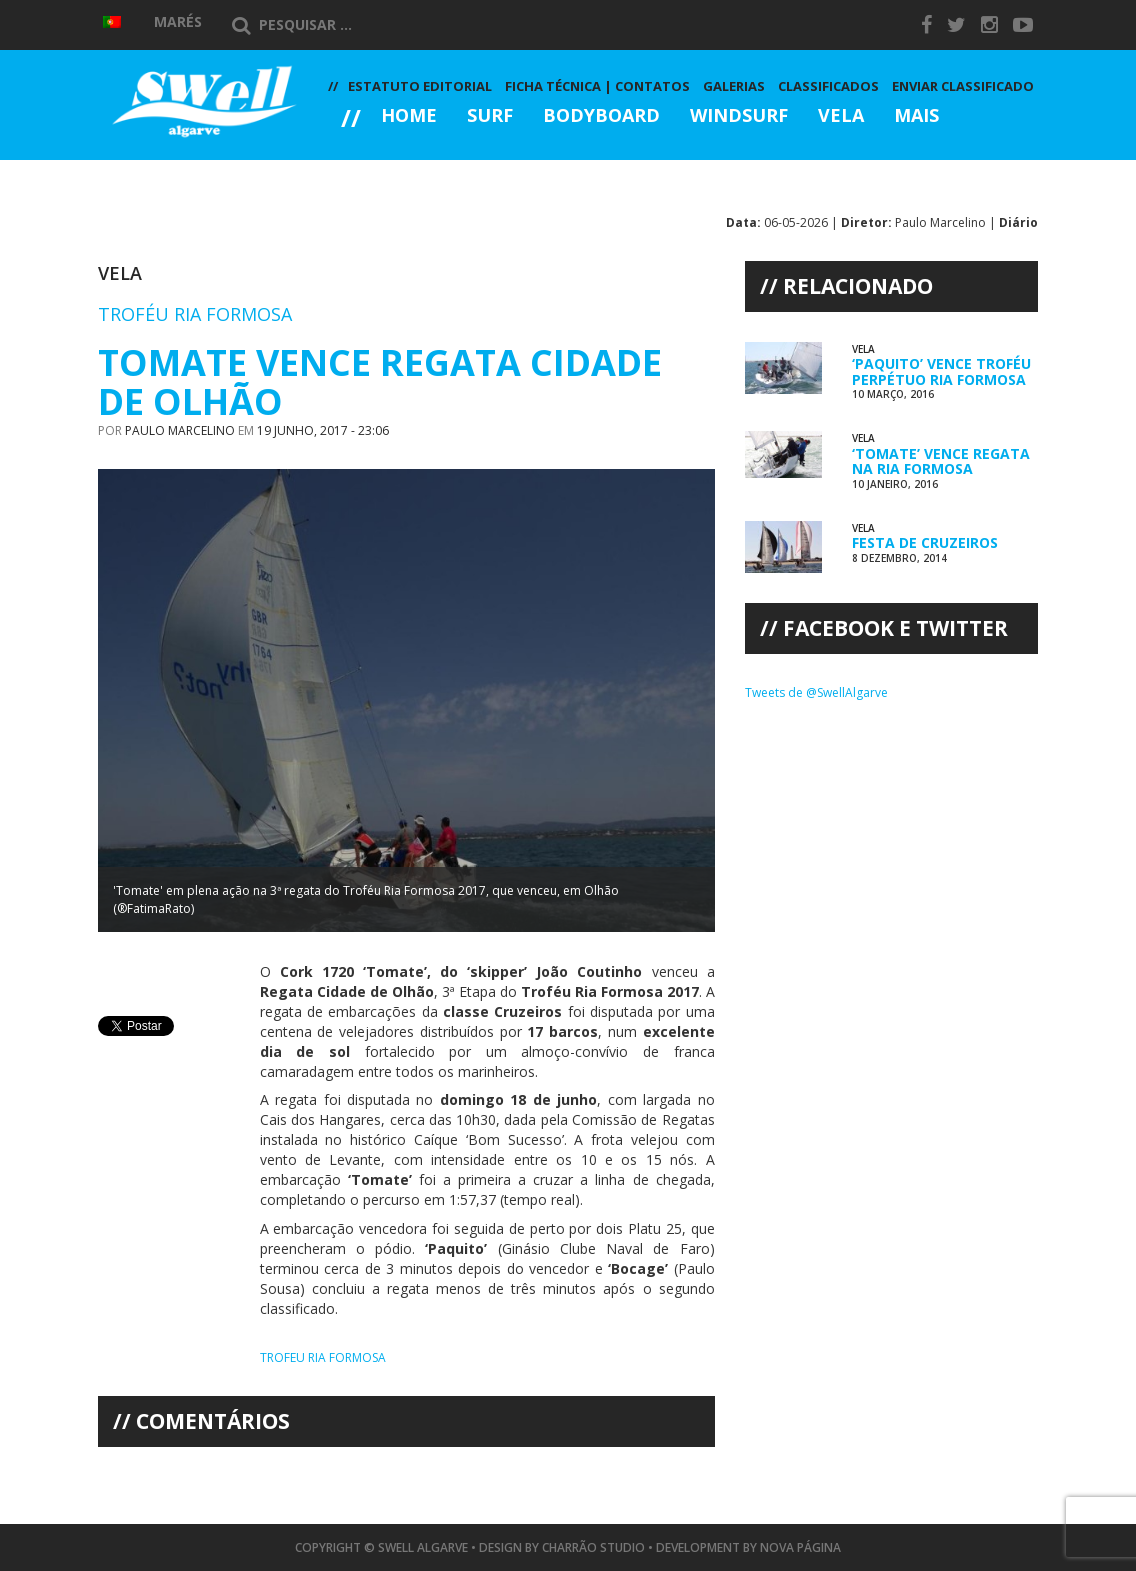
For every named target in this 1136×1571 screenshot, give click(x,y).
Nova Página (800, 1547)
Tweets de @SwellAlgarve (816, 692)
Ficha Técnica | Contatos (597, 86)
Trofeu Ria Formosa (323, 1357)
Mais (916, 116)
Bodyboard (601, 116)
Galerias (399, 170)
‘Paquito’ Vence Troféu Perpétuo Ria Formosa (941, 371)
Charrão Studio (593, 1547)
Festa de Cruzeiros (925, 542)
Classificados (828, 86)
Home (409, 116)
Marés (178, 21)
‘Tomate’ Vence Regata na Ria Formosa (941, 461)
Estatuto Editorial (420, 86)
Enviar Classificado (963, 86)
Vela (841, 116)
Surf (490, 116)
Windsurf (739, 116)
